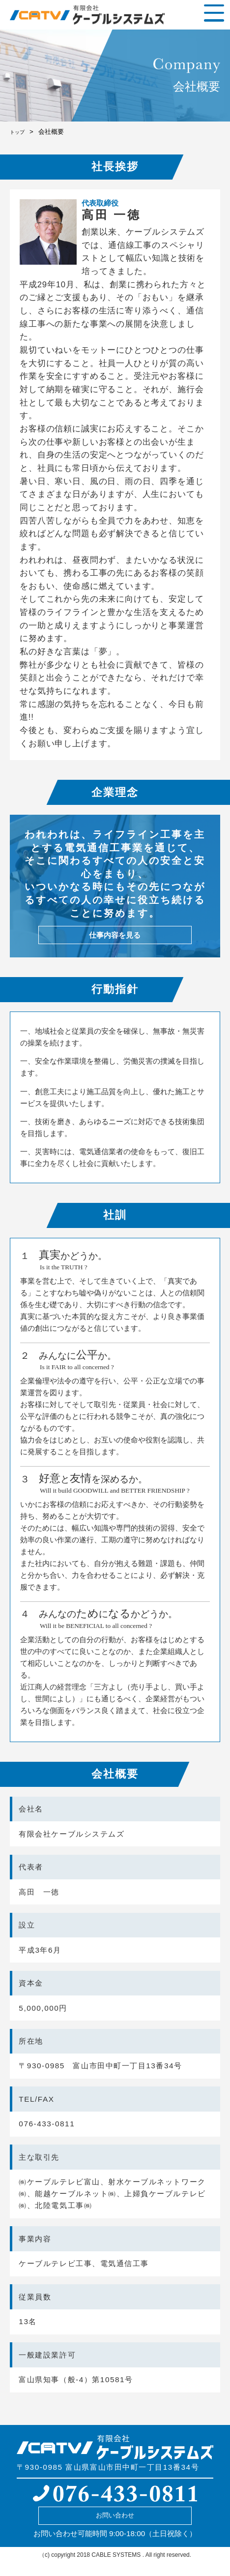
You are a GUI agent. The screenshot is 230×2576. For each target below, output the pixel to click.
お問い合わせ (115, 2526)
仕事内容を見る (115, 939)
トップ (19, 131)
